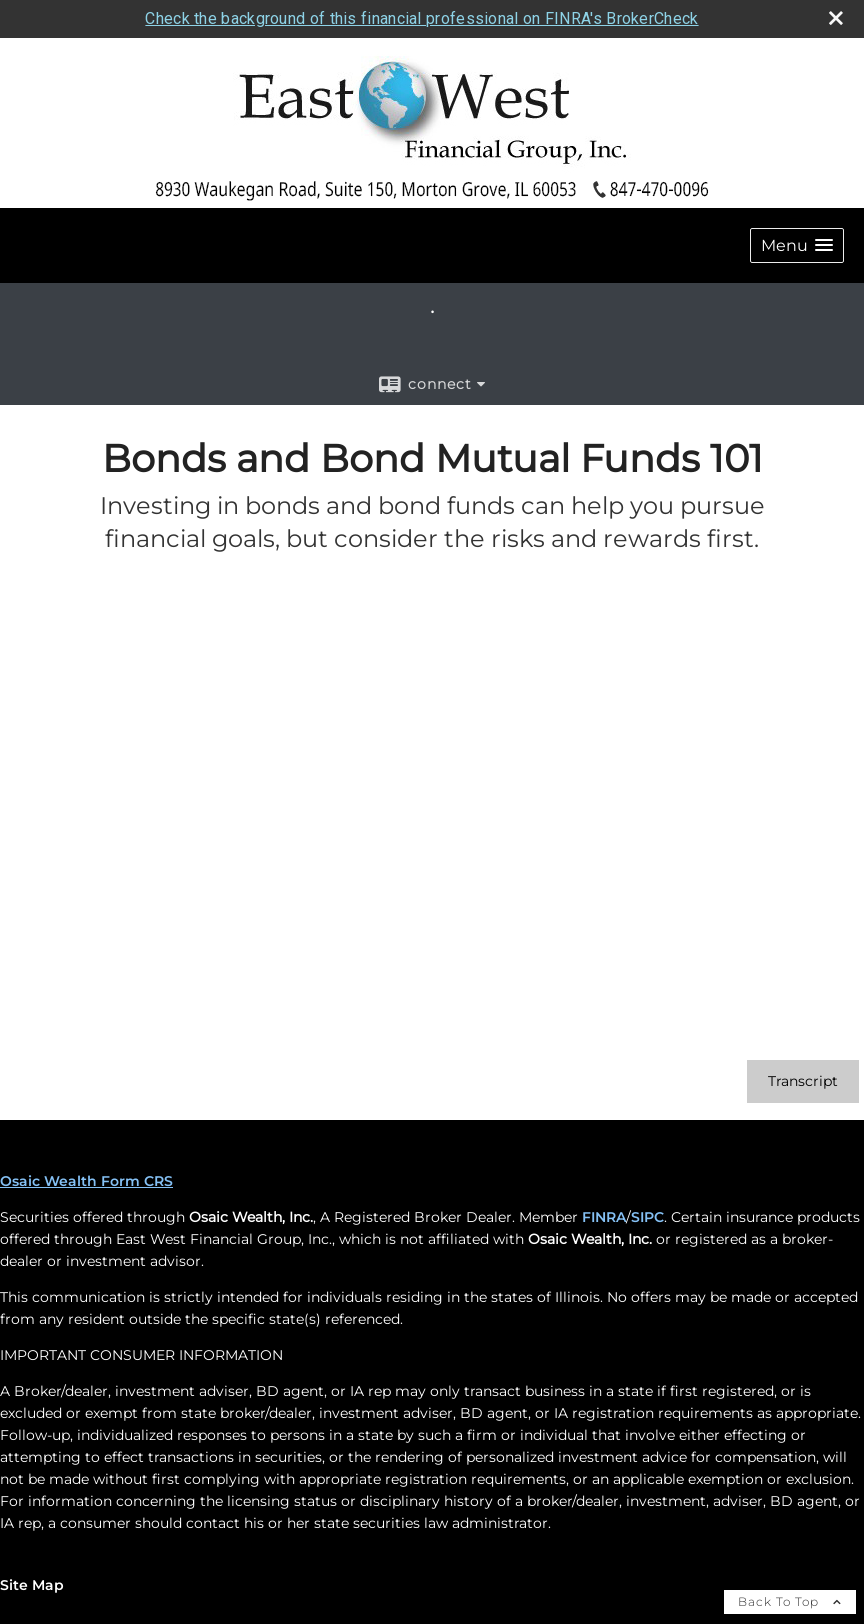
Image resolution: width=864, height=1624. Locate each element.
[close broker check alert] (836, 18)
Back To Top (790, 1601)
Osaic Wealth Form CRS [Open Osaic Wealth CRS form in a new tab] (86, 1181)
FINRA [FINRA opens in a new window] (604, 1217)
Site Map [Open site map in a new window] (32, 1585)
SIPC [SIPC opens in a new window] (647, 1217)
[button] (797, 245)
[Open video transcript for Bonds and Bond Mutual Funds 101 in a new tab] (803, 1081)
